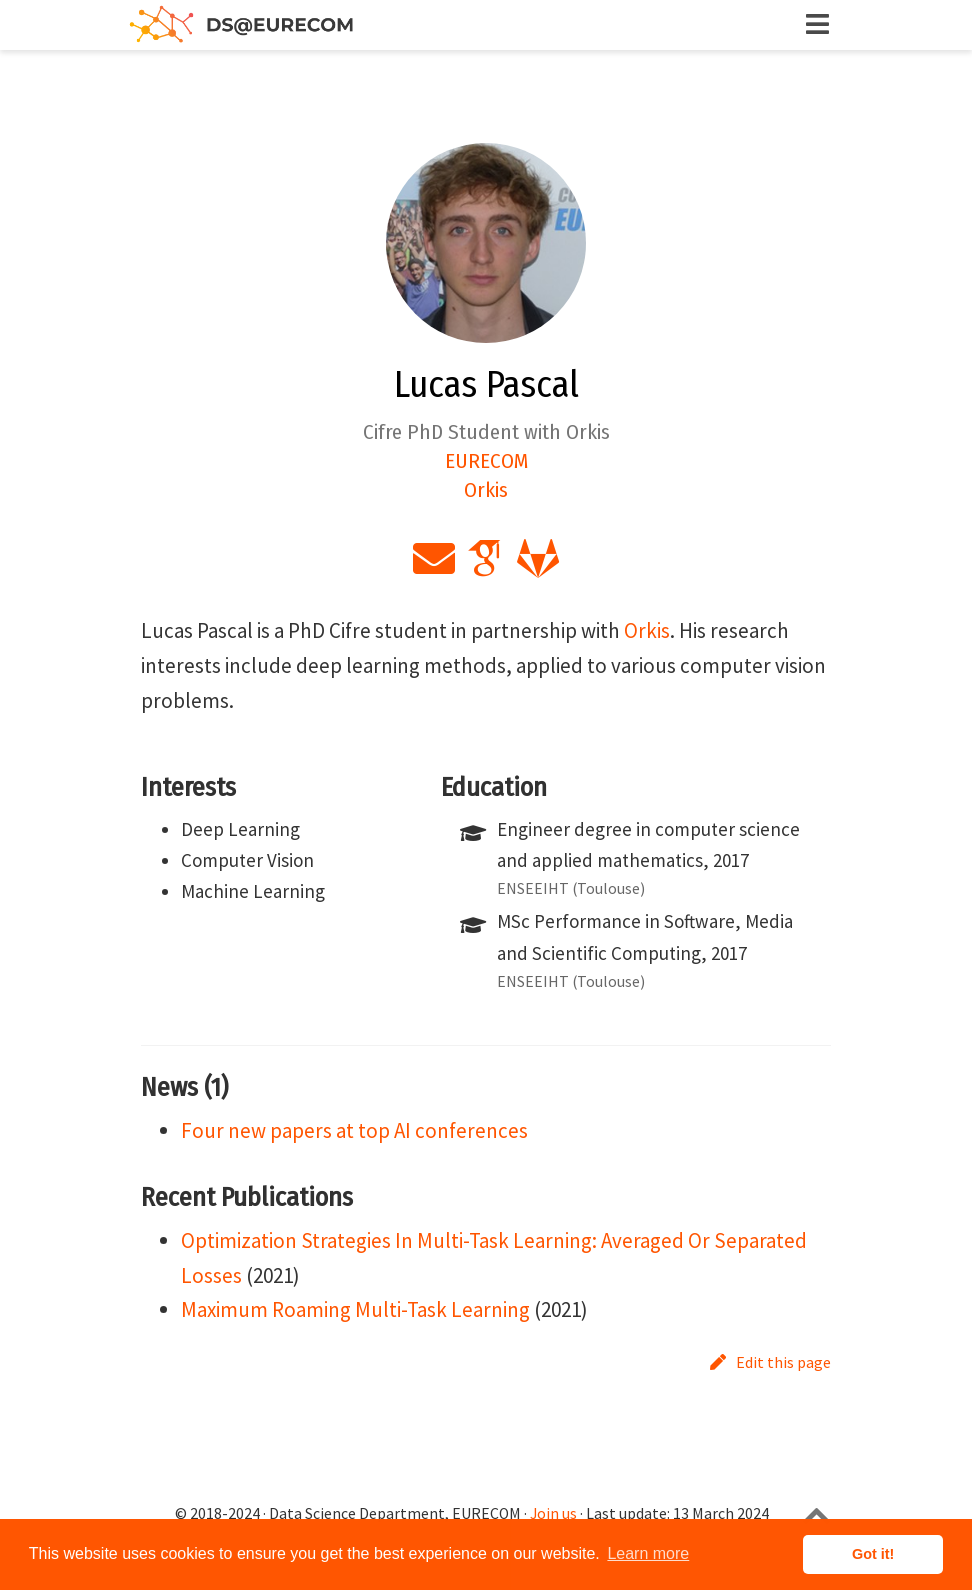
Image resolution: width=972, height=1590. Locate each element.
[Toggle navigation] (818, 25)
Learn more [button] (648, 1553)
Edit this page (771, 1362)
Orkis (647, 630)
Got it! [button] (873, 1554)
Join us (553, 1513)
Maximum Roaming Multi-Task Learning (355, 1309)
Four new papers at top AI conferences (354, 1130)
